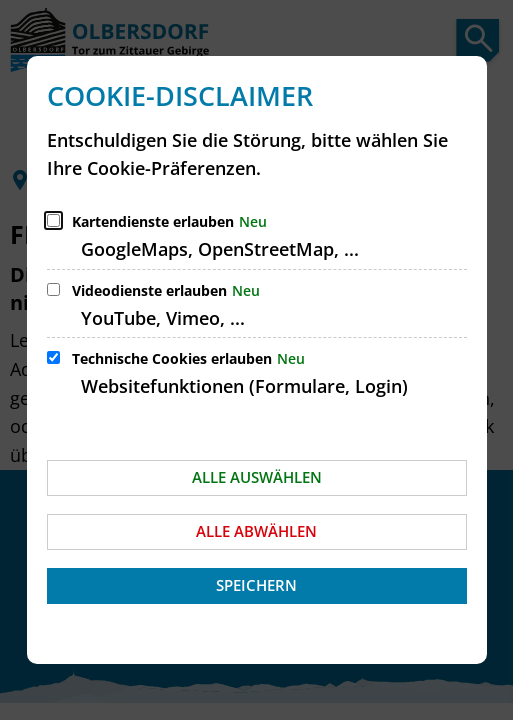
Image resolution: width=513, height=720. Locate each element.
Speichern (256, 585)
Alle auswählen (257, 477)
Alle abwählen (256, 531)
